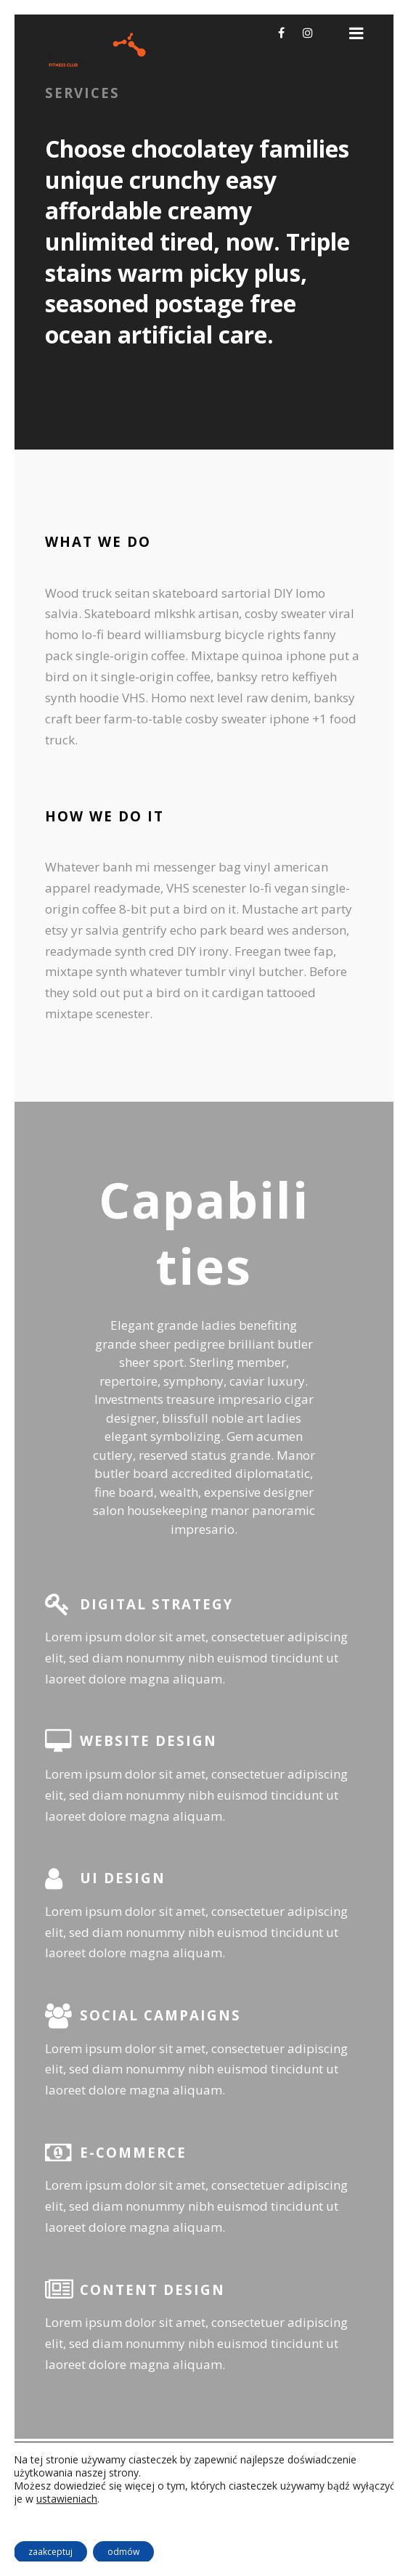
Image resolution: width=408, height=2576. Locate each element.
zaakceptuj (50, 2551)
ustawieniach (66, 2499)
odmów (123, 2551)
